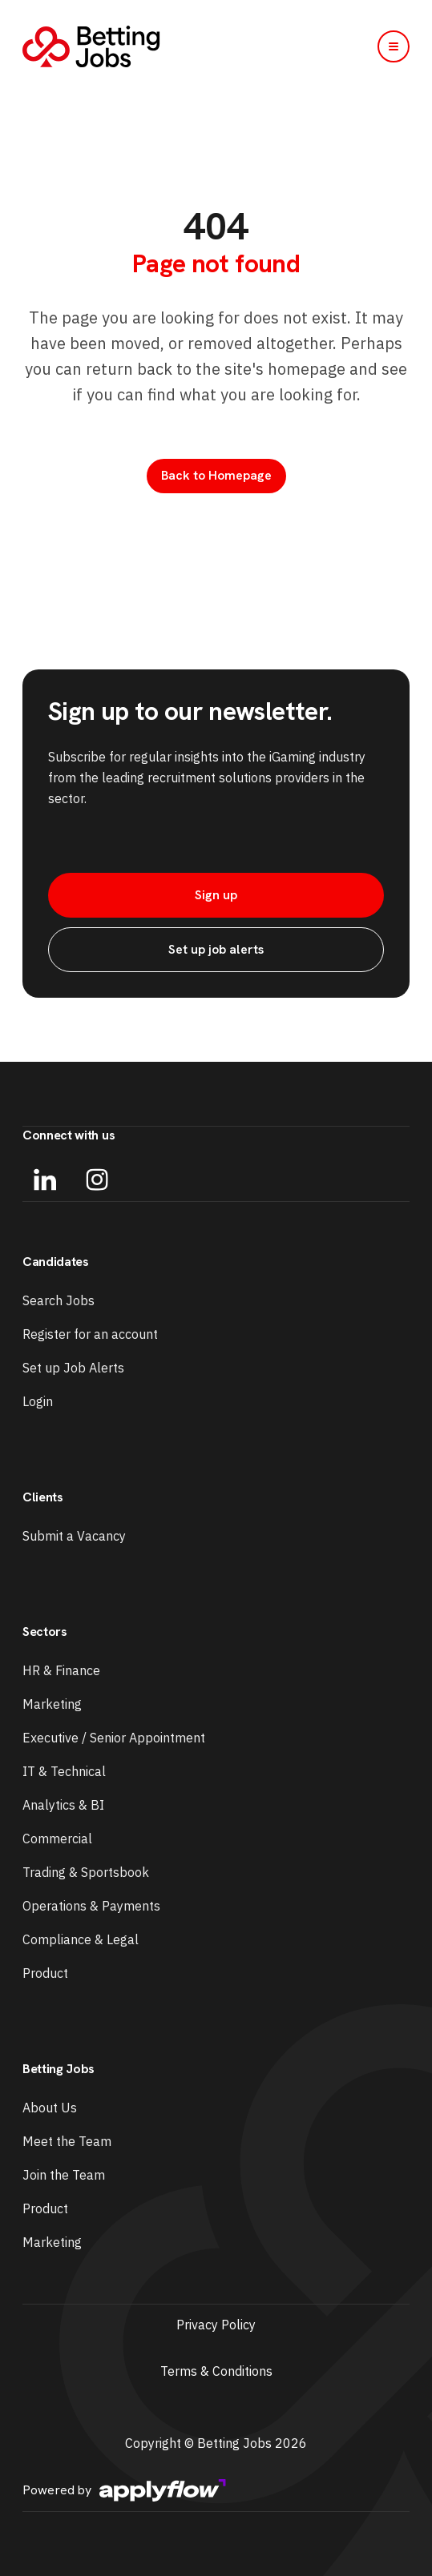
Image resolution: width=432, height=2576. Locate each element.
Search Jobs (58, 1300)
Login (37, 1401)
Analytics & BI (63, 1805)
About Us (49, 2108)
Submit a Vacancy (74, 1536)
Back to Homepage (216, 475)
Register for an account (90, 1334)
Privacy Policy (216, 2325)
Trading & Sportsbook (85, 1872)
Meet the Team (66, 2141)
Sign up (216, 894)
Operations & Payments (91, 1906)
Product (45, 1973)
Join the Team (63, 2175)
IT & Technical (64, 1771)
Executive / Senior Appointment (113, 1738)
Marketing (52, 1704)
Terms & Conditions (216, 2371)
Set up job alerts (216, 949)
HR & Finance (61, 1670)
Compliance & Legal (80, 1939)
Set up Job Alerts (73, 1368)
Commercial (57, 1839)
